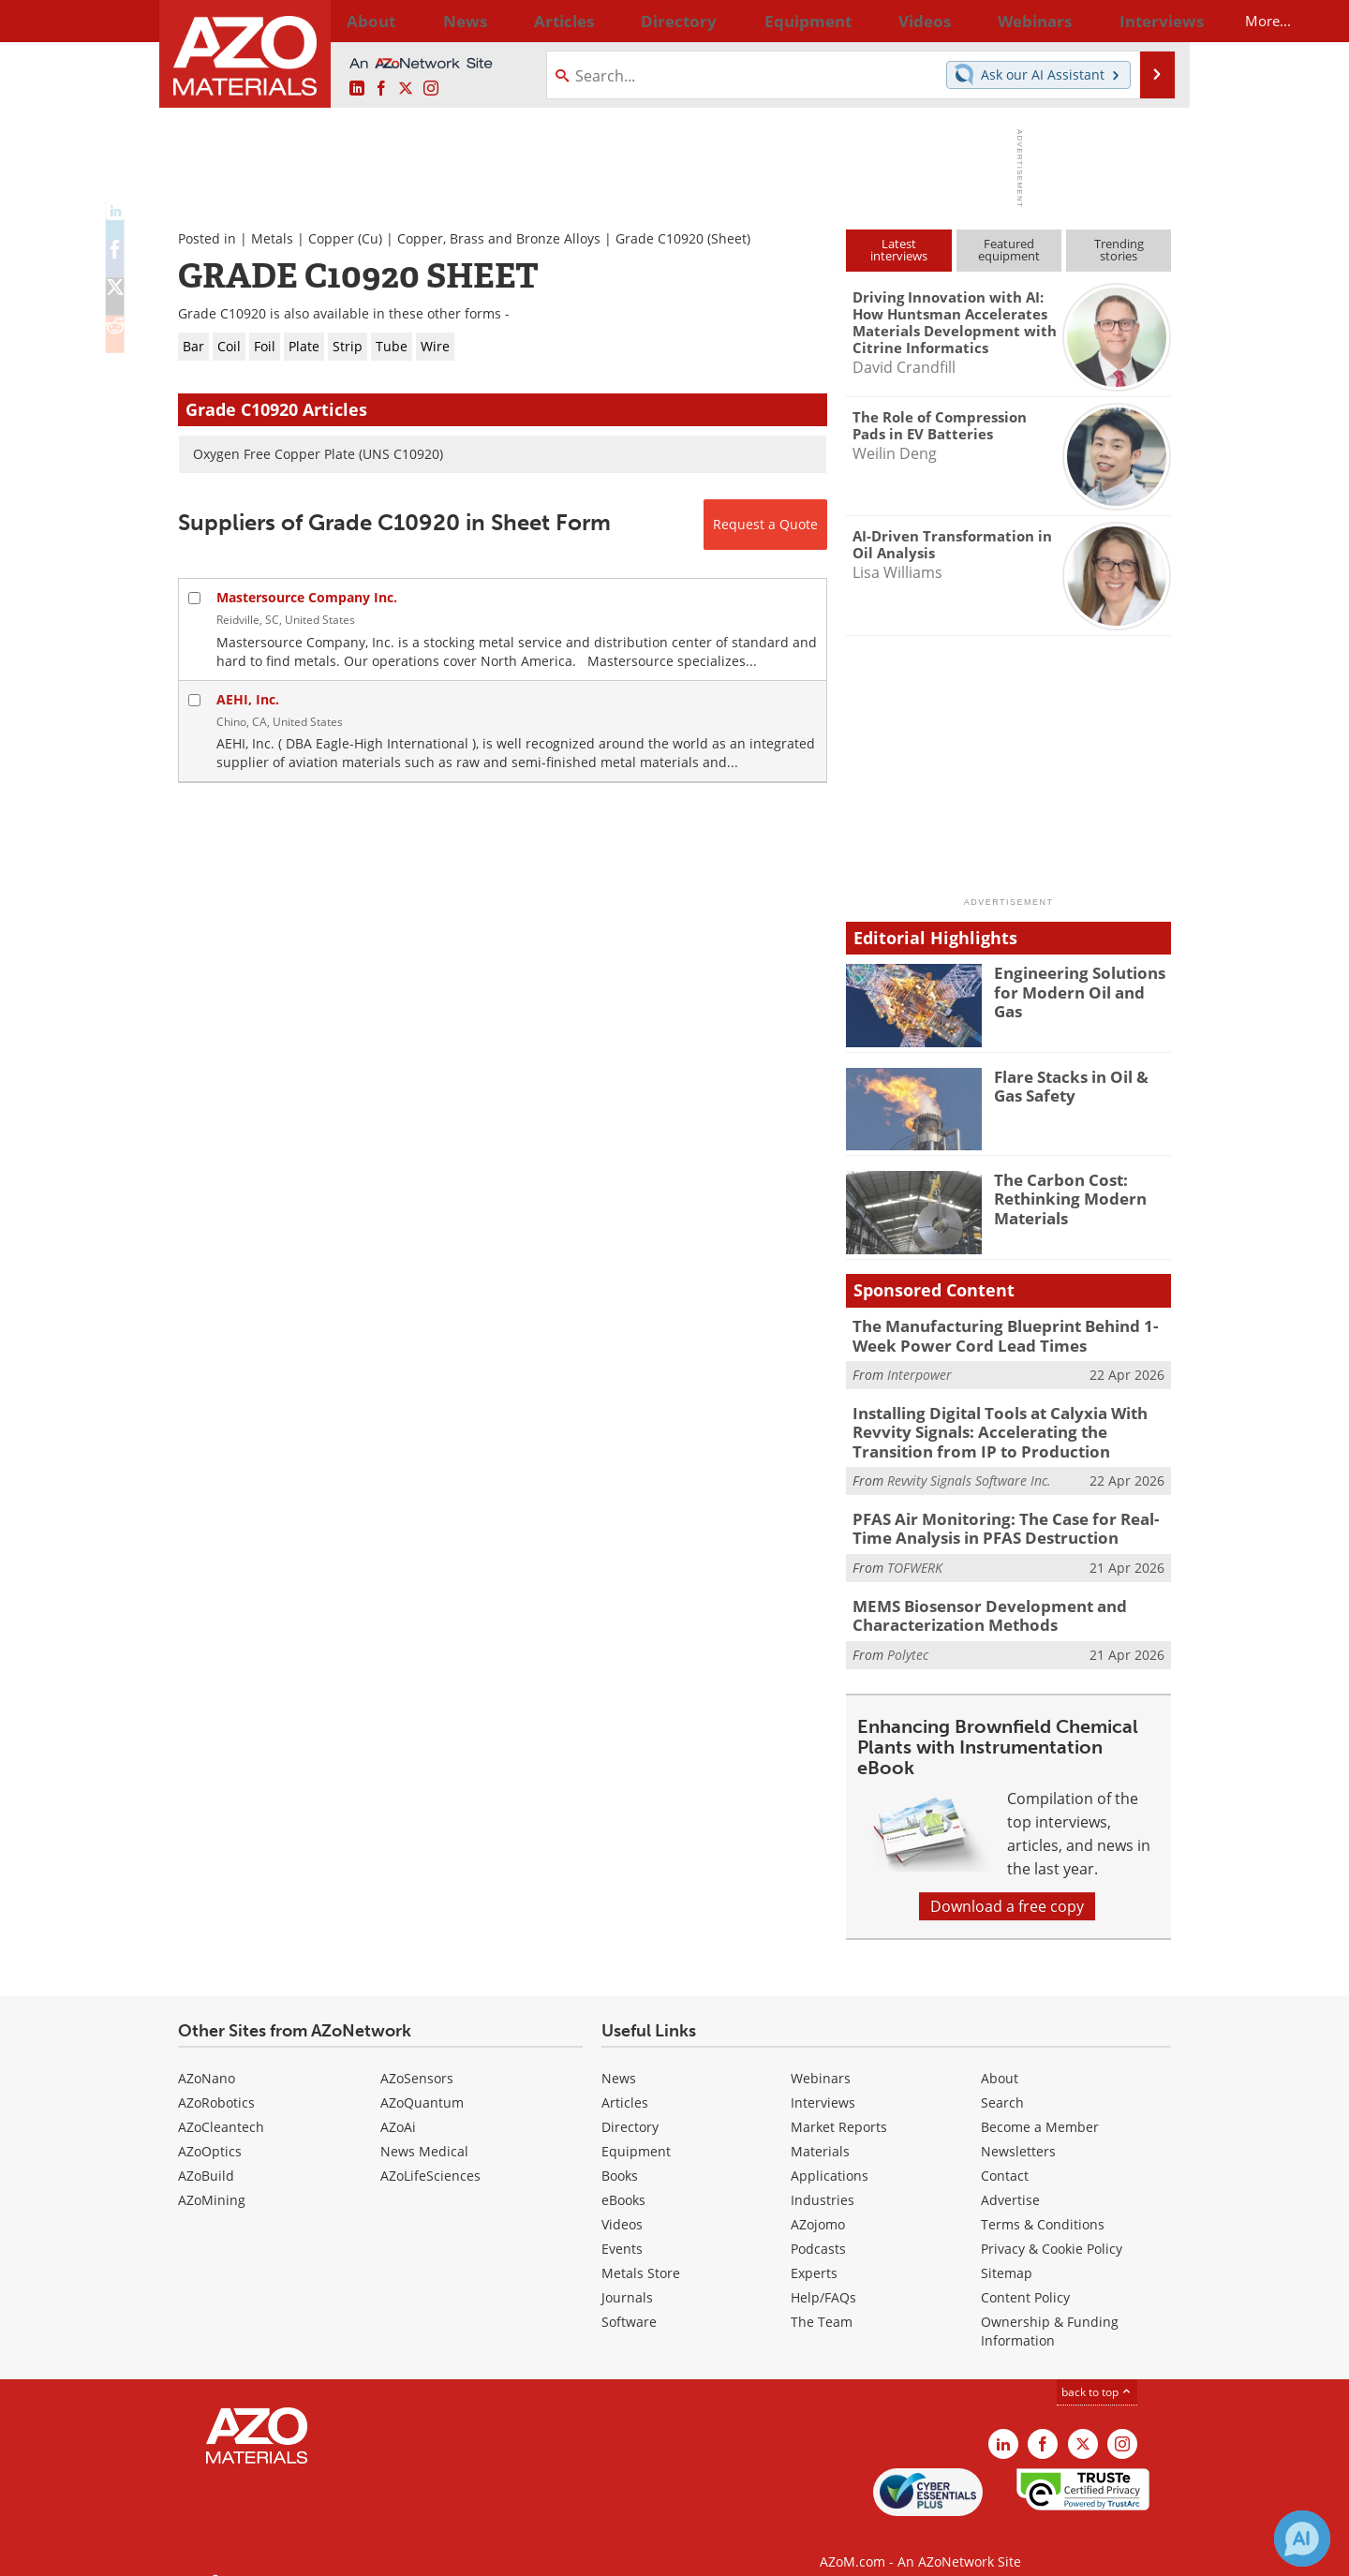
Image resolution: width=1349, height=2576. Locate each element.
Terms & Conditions (1042, 2204)
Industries (822, 2180)
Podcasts (818, 2229)
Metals (272, 238)
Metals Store (640, 2253)
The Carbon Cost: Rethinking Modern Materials (1062, 1196)
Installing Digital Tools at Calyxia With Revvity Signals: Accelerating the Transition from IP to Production (1006, 1425)
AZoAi (398, 2107)
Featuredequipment (1009, 249)
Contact (1005, 2156)
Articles (624, 2083)
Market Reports (839, 2107)
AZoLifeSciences (430, 2156)
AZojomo (818, 2204)
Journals (627, 2278)
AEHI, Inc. (247, 699)
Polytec (907, 1635)
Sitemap (1006, 2253)
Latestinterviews (898, 249)
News (618, 2058)
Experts (814, 2253)
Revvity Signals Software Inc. (969, 1470)
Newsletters (1018, 2131)
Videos (622, 2204)
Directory (625, 20)
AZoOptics (210, 2131)
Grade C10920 (659, 238)
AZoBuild (206, 2156)
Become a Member (1040, 2107)
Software (629, 2302)
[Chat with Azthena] (1302, 2538)
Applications (829, 2156)
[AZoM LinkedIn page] (356, 89)
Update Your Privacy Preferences (320, 2552)
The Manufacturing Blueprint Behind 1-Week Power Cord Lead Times (1011, 1334)
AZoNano (206, 2058)
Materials (820, 2131)
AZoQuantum (422, 2083)
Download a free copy (1007, 1886)
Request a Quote (765, 524)
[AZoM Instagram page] (430, 89)
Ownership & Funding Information (1050, 2311)
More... (1146, 20)
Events (622, 2229)
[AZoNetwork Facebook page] (381, 89)
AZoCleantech (221, 2107)
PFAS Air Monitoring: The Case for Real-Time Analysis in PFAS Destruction (1007, 1515)
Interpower (919, 1371)
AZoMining (211, 2180)
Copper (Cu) (345, 238)
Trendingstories (1119, 249)
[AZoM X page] (405, 89)
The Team (821, 2302)
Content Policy (1025, 2278)
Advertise (1010, 2180)
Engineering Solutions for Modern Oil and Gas (1082, 981)
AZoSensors (416, 2058)
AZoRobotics (216, 2083)
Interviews (823, 2083)
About (999, 2058)
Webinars (821, 2058)
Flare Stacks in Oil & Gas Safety (1079, 1085)
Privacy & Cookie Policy (1051, 2229)
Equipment (636, 2131)
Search (1002, 2083)
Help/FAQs (823, 2278)
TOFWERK (914, 1553)
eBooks (623, 2180)
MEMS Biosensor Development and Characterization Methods (974, 1598)
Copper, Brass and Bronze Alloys (498, 238)
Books (619, 2156)
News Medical (424, 2131)
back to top (1097, 2372)
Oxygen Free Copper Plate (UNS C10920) (318, 454)
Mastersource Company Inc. (306, 597)
